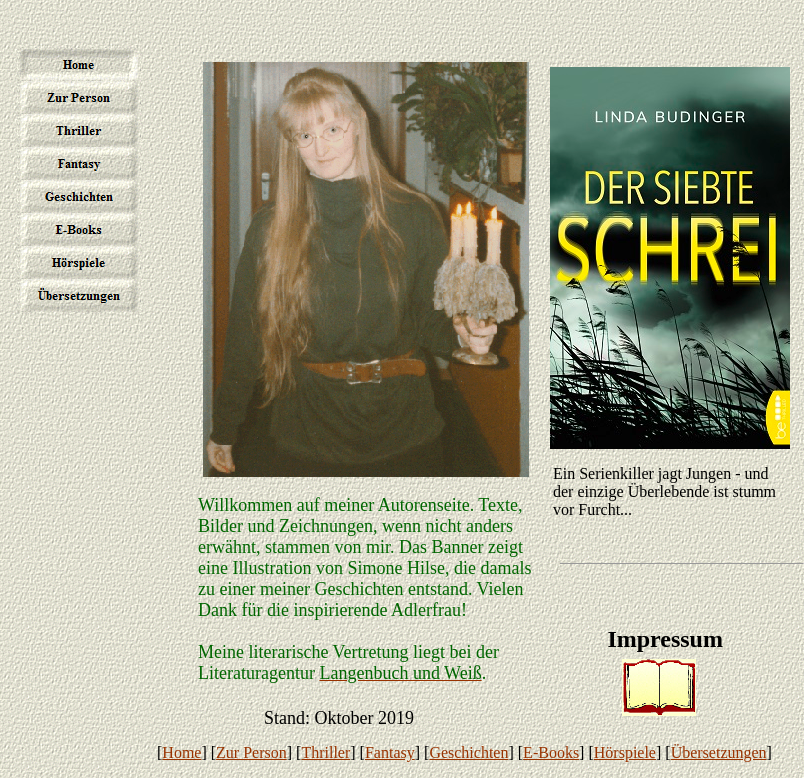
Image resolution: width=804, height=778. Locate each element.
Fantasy (390, 752)
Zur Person (251, 752)
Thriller (325, 752)
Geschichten (468, 752)
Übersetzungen (719, 752)
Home (181, 752)
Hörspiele (625, 752)
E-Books (551, 752)
